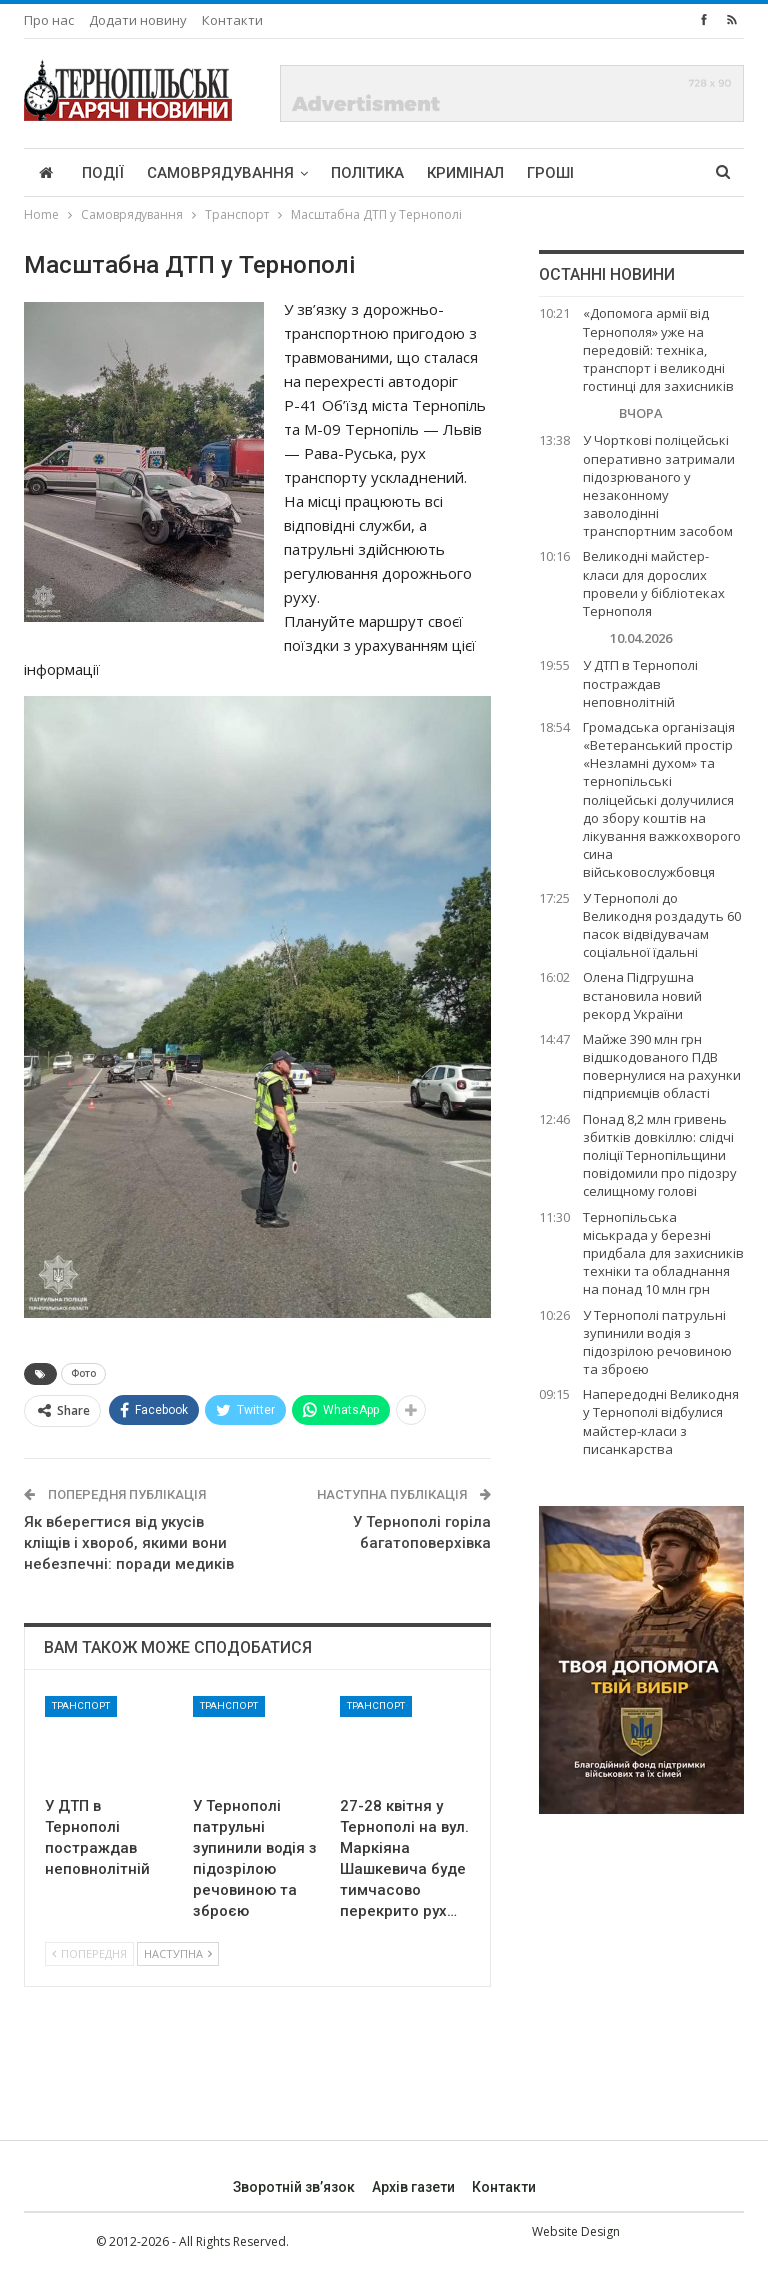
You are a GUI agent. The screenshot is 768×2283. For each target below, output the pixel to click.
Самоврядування (220, 173)
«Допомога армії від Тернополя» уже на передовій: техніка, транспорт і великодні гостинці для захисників (658, 349)
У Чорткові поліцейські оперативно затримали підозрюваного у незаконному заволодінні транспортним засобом (659, 485)
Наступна (178, 1953)
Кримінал (465, 173)
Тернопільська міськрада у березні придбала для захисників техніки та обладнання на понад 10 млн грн (663, 1253)
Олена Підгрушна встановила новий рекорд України (642, 995)
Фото (83, 1373)
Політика (367, 173)
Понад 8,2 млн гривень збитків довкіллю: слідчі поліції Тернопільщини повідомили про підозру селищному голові (660, 1155)
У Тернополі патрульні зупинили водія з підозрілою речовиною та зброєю (657, 1342)
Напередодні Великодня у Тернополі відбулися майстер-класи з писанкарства (661, 1421)
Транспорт (81, 1705)
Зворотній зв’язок (294, 2187)
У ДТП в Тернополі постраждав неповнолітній (640, 683)
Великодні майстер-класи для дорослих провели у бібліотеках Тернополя (654, 583)
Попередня (89, 1953)
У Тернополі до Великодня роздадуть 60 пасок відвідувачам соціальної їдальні (662, 925)
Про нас (49, 20)
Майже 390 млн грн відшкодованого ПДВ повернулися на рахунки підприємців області (662, 1066)
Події (103, 173)
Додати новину (138, 20)
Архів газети (413, 2187)
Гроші (550, 173)
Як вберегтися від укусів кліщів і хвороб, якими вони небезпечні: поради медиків (129, 1543)
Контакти (232, 20)
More (618, 173)
